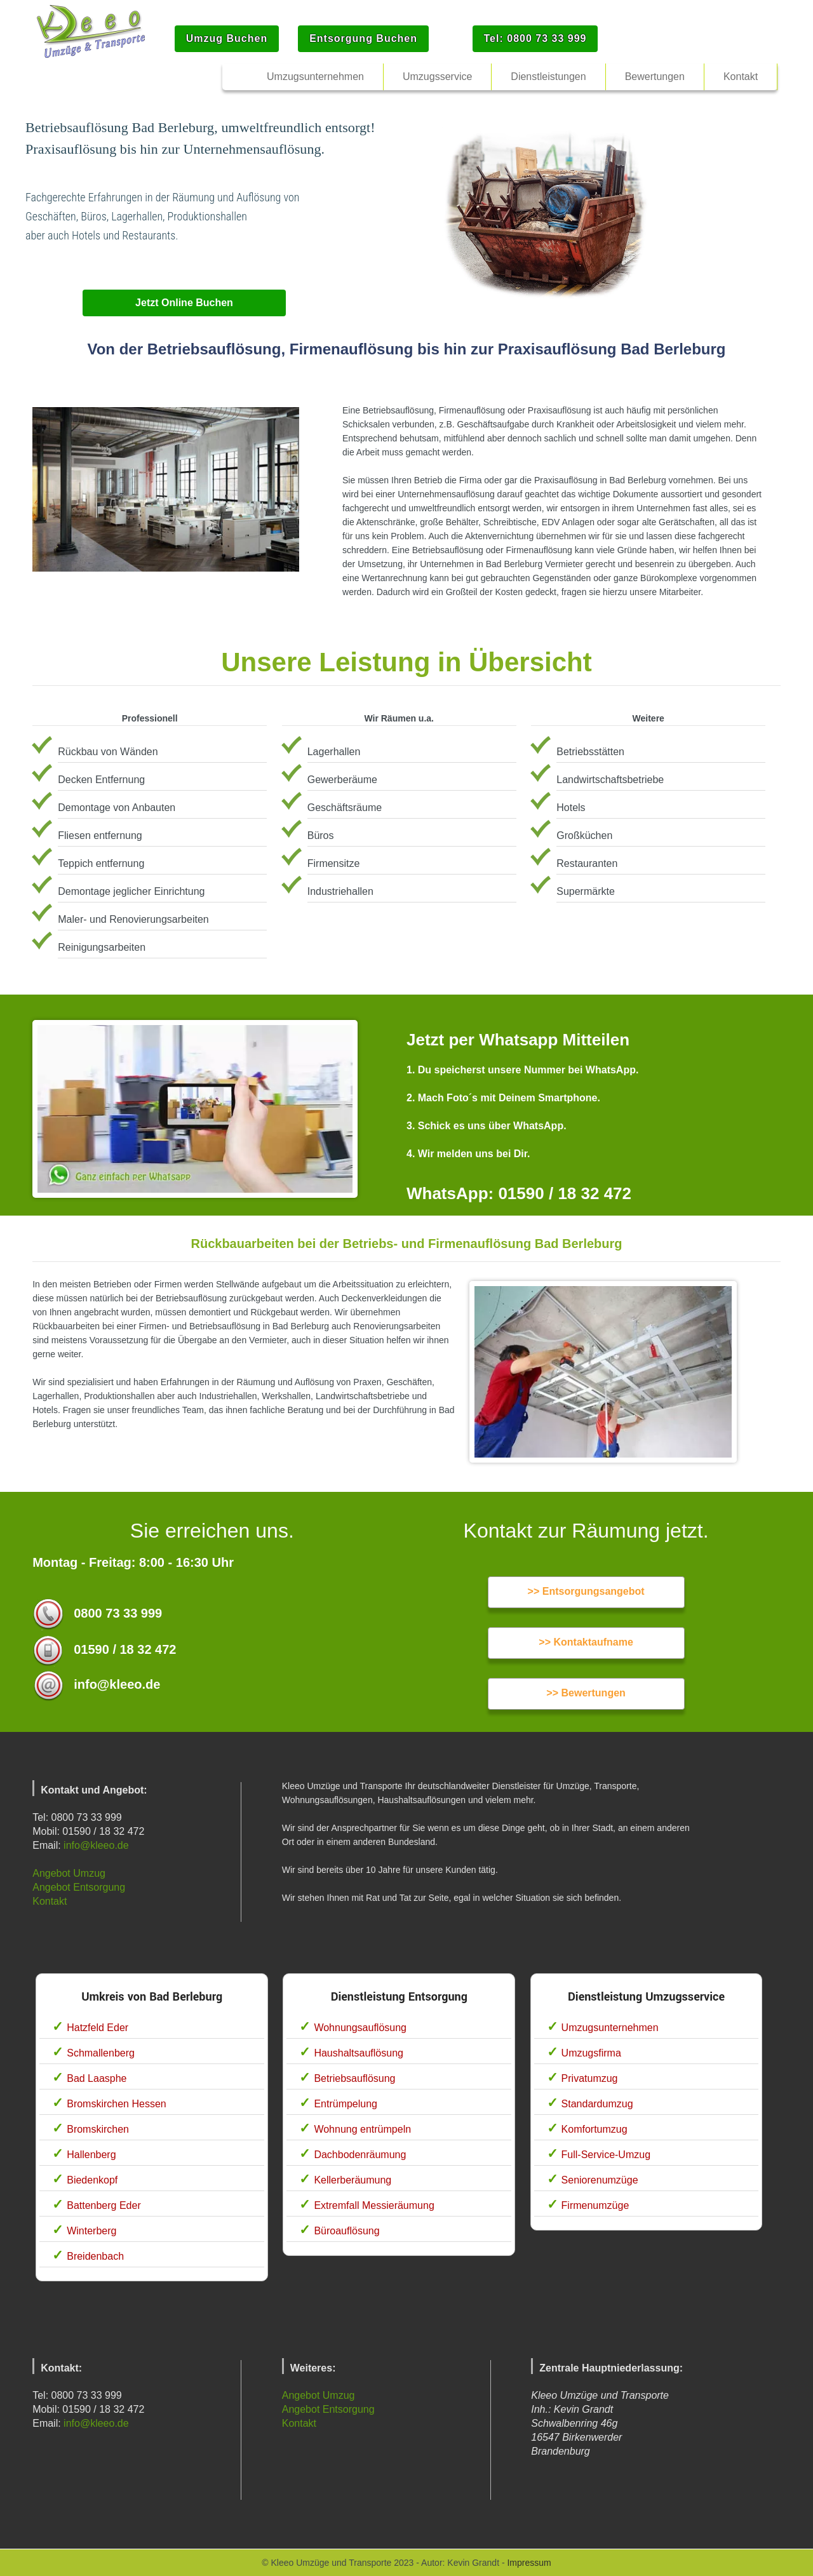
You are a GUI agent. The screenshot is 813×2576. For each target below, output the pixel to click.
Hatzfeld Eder (97, 2027)
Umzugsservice (437, 76)
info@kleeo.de (96, 1845)
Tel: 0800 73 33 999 (535, 38)
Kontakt (49, 1901)
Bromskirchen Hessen (116, 2103)
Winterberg (91, 2230)
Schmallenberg (101, 2053)
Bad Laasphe (96, 2078)
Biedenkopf (92, 2180)
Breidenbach (95, 2256)
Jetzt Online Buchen (184, 302)
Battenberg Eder (104, 2205)
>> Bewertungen (585, 1692)
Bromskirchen (98, 2129)
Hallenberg (91, 2154)
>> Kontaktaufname (586, 1642)
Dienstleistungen (548, 76)
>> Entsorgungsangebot (586, 1591)
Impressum (529, 2563)
